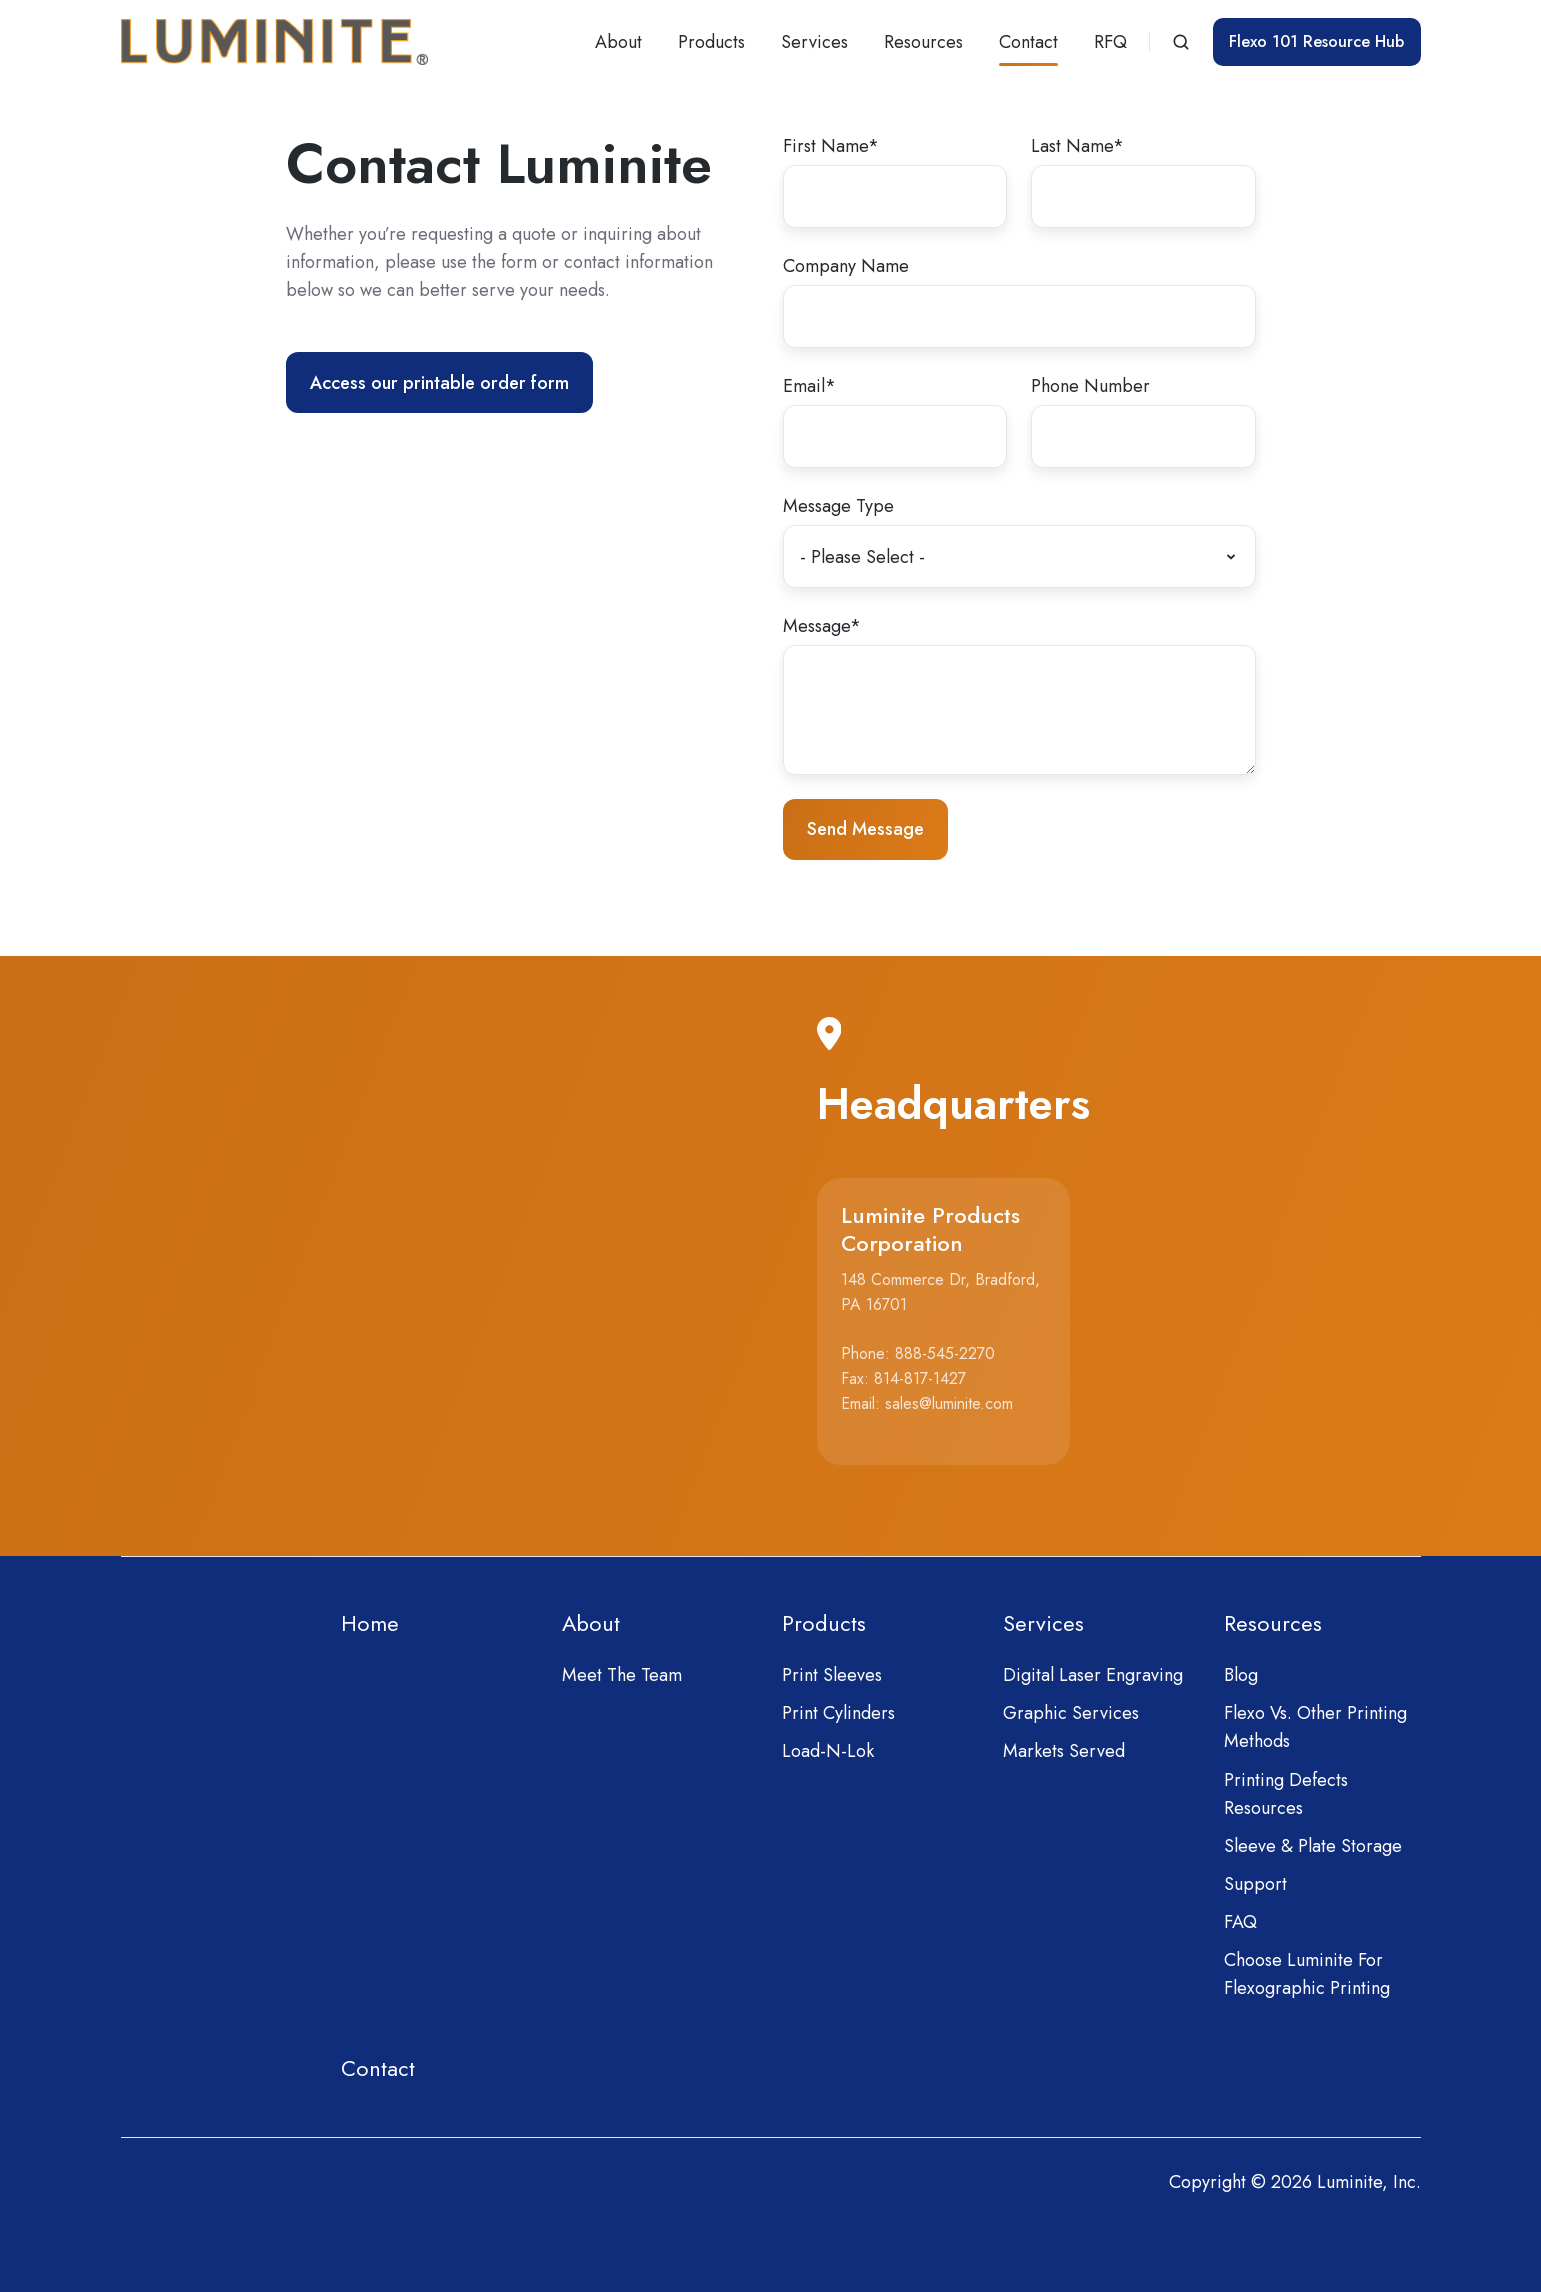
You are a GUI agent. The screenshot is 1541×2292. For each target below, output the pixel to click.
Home (370, 1623)
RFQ (1110, 42)
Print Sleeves (832, 1675)
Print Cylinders (838, 1713)
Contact (1028, 42)
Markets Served (1064, 1751)
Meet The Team (622, 1675)
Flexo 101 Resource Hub (1316, 41)
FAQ (1240, 1922)
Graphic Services (1071, 1713)
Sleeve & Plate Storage (1313, 1846)
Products (711, 42)
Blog (1241, 1675)
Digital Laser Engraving (1093, 1675)
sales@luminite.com (949, 1403)
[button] (1181, 42)
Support (1255, 1884)
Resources (923, 42)
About (618, 42)
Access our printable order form (439, 383)
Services (814, 42)
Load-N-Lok (828, 1751)
